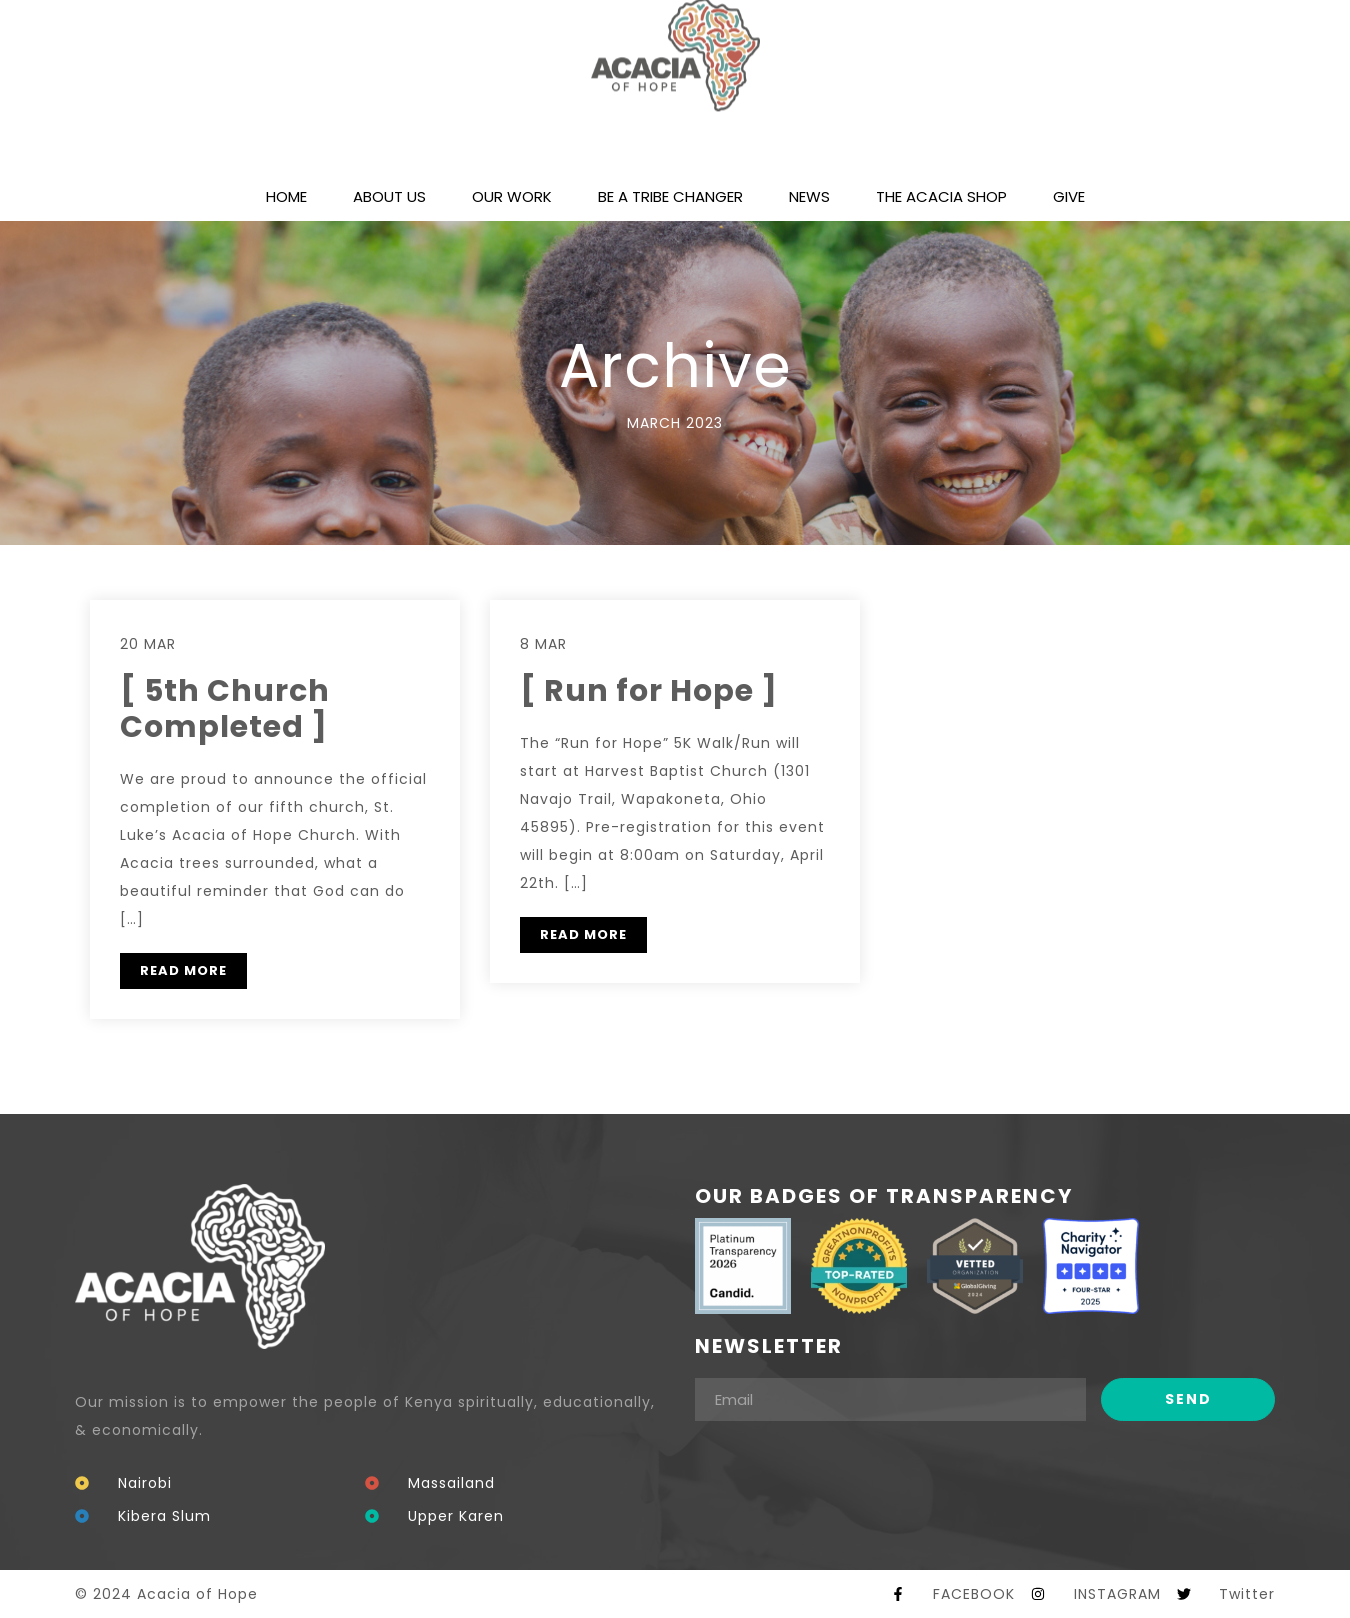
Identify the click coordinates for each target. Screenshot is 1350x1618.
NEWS (809, 196)
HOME (286, 196)
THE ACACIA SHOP (941, 196)
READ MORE (183, 970)
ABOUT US (389, 196)
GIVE (1069, 196)
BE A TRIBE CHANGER (670, 196)
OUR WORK (512, 196)
